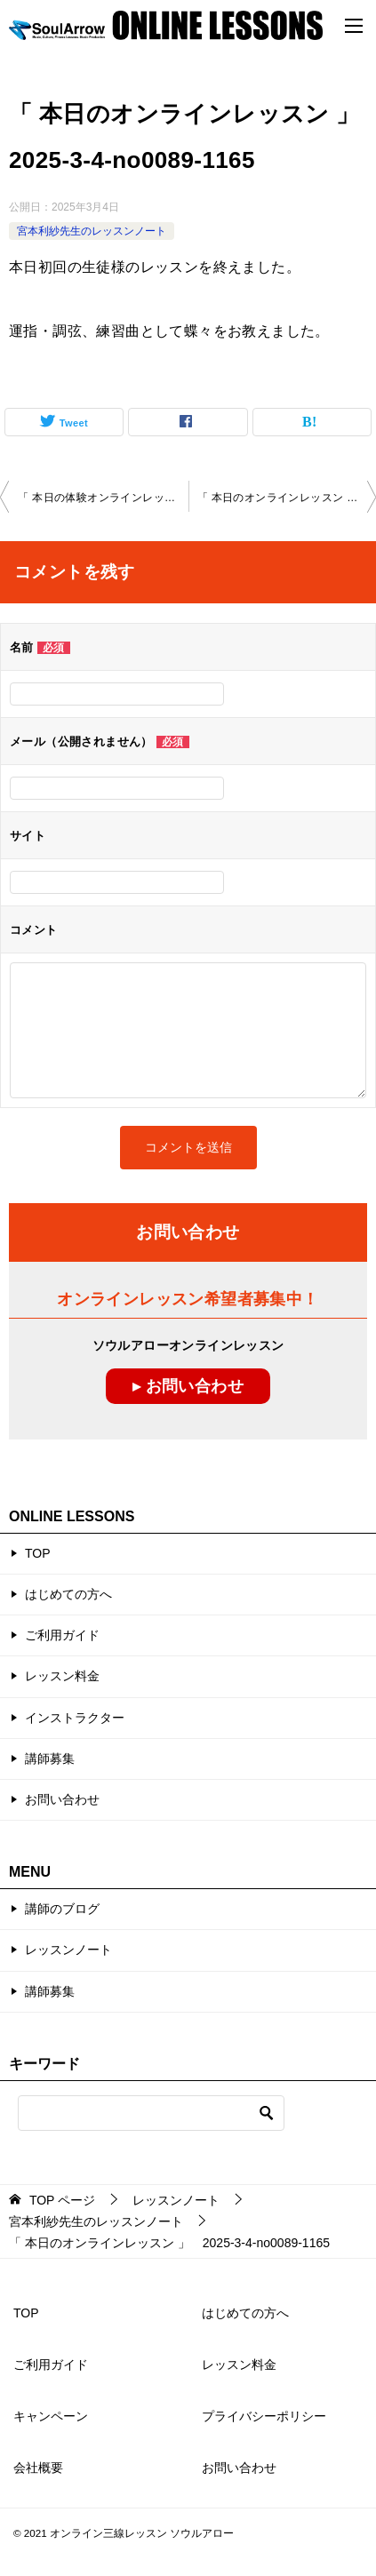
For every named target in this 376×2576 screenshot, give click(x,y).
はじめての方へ (68, 1594)
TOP (38, 1553)
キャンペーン (50, 2416)
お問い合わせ (62, 1799)
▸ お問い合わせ (188, 1386)
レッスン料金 (62, 1676)
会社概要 (38, 2467)
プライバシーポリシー (264, 2416)
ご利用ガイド (62, 1635)
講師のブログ (62, 1909)
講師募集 (50, 1758)
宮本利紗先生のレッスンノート (91, 231)
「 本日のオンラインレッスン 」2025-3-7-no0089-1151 (287, 497)
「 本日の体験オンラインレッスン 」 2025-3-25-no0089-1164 (103, 497)
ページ (62, 2200)
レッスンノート (68, 1949)
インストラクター (74, 1718)
